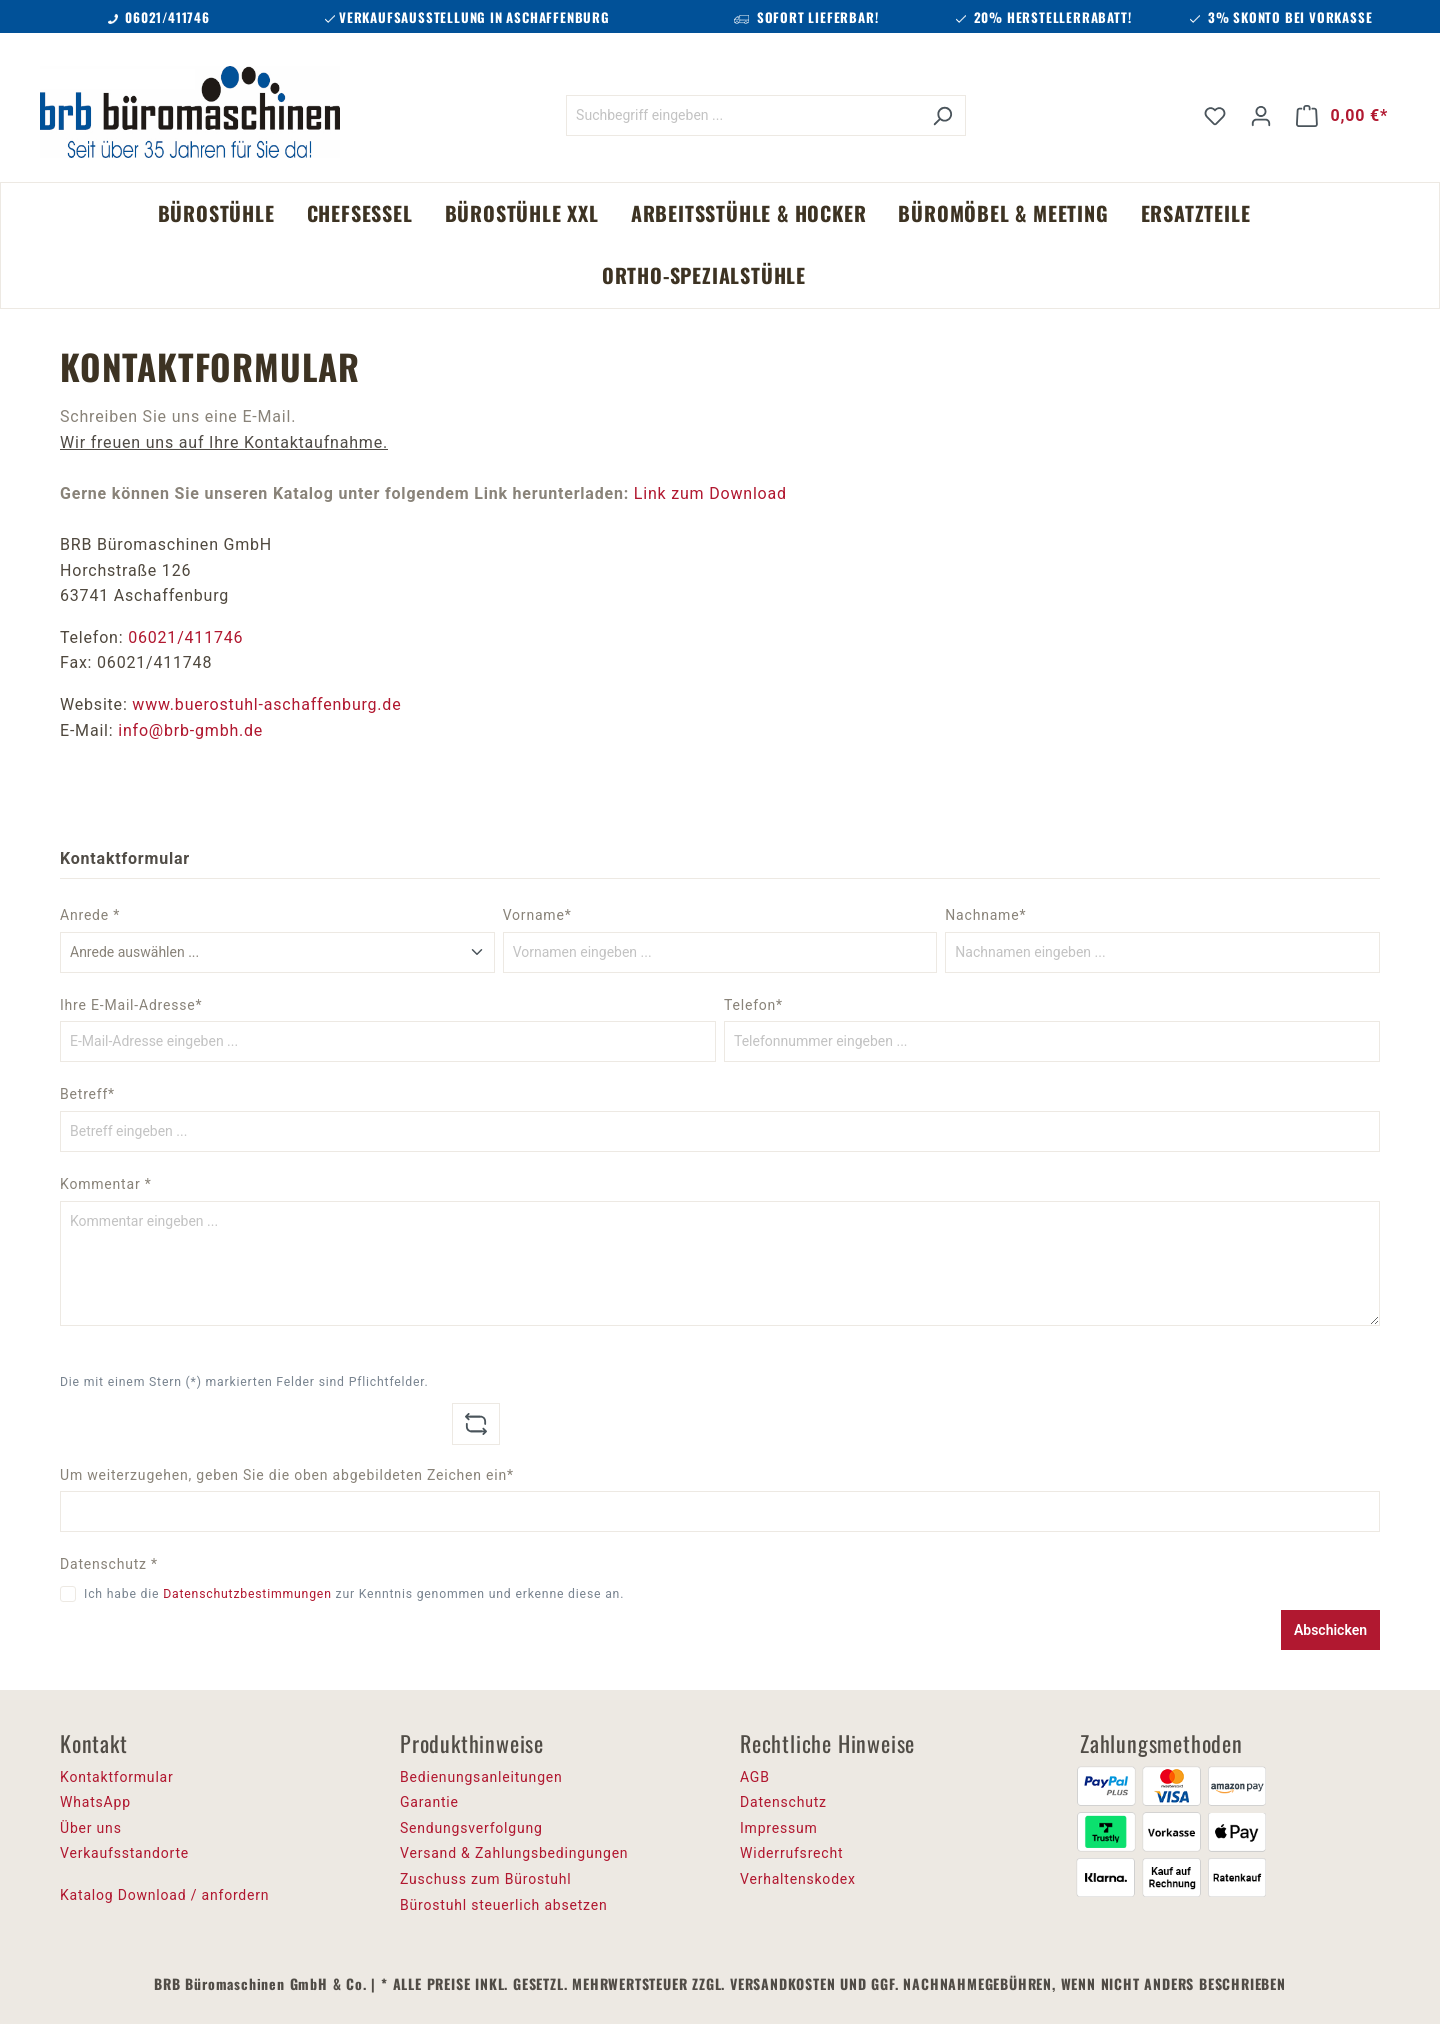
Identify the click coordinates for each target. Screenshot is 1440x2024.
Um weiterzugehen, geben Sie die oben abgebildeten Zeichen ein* (287, 1475)
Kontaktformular (117, 1777)
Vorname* (537, 915)
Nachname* (985, 915)
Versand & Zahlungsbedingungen (514, 1853)
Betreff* (87, 1094)
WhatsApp (95, 1802)
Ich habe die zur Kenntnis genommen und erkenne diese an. (354, 1594)
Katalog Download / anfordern (164, 1895)
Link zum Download (710, 493)
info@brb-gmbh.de (190, 730)
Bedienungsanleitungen (481, 1777)
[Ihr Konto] (1261, 116)
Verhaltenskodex (798, 1879)
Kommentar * (106, 1184)
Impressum (779, 1828)
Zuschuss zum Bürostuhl (486, 1879)
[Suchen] (942, 115)
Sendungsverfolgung (471, 1828)
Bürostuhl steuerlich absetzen (503, 1905)
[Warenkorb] (1342, 116)
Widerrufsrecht (791, 1853)
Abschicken (1330, 1630)
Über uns (91, 1828)
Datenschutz (783, 1802)
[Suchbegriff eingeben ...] (743, 115)
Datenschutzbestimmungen (247, 1594)
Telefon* (753, 1005)
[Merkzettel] (1215, 116)
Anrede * (90, 915)
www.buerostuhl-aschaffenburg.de (266, 704)
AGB (755, 1777)
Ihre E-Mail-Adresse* (131, 1005)
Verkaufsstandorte (124, 1853)
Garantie (429, 1802)
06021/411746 (185, 637)
